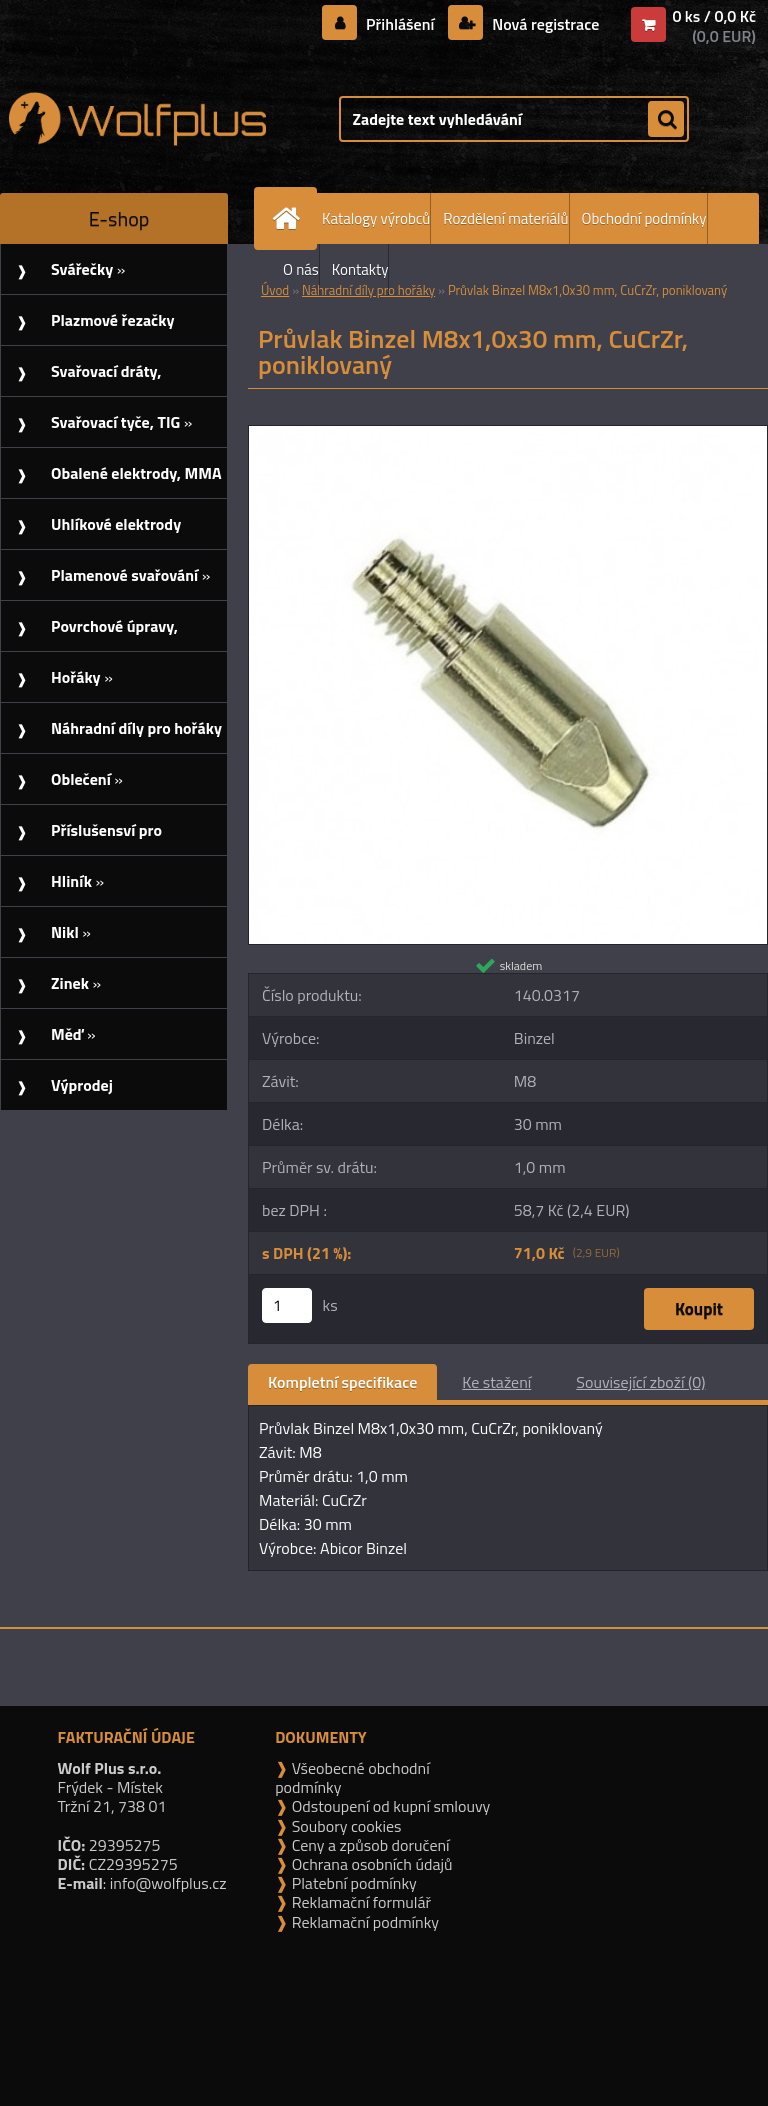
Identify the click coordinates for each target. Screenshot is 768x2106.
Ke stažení (496, 1382)
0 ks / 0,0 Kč (714, 16)
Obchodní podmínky (644, 218)
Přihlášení (400, 24)
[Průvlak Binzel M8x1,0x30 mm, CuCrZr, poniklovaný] (508, 434)
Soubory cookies (344, 1826)
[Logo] (137, 119)
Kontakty (360, 269)
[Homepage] (290, 218)
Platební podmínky (352, 1883)
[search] (666, 120)
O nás (301, 269)
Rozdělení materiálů (505, 218)
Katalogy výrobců (376, 218)
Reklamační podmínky (363, 1922)
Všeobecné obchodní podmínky (352, 1777)
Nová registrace (544, 24)
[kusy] (287, 1305)
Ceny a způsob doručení (368, 1845)
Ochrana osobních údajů (370, 1864)
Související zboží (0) (640, 1382)
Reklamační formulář (359, 1902)
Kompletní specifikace (342, 1382)
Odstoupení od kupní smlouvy (389, 1806)
